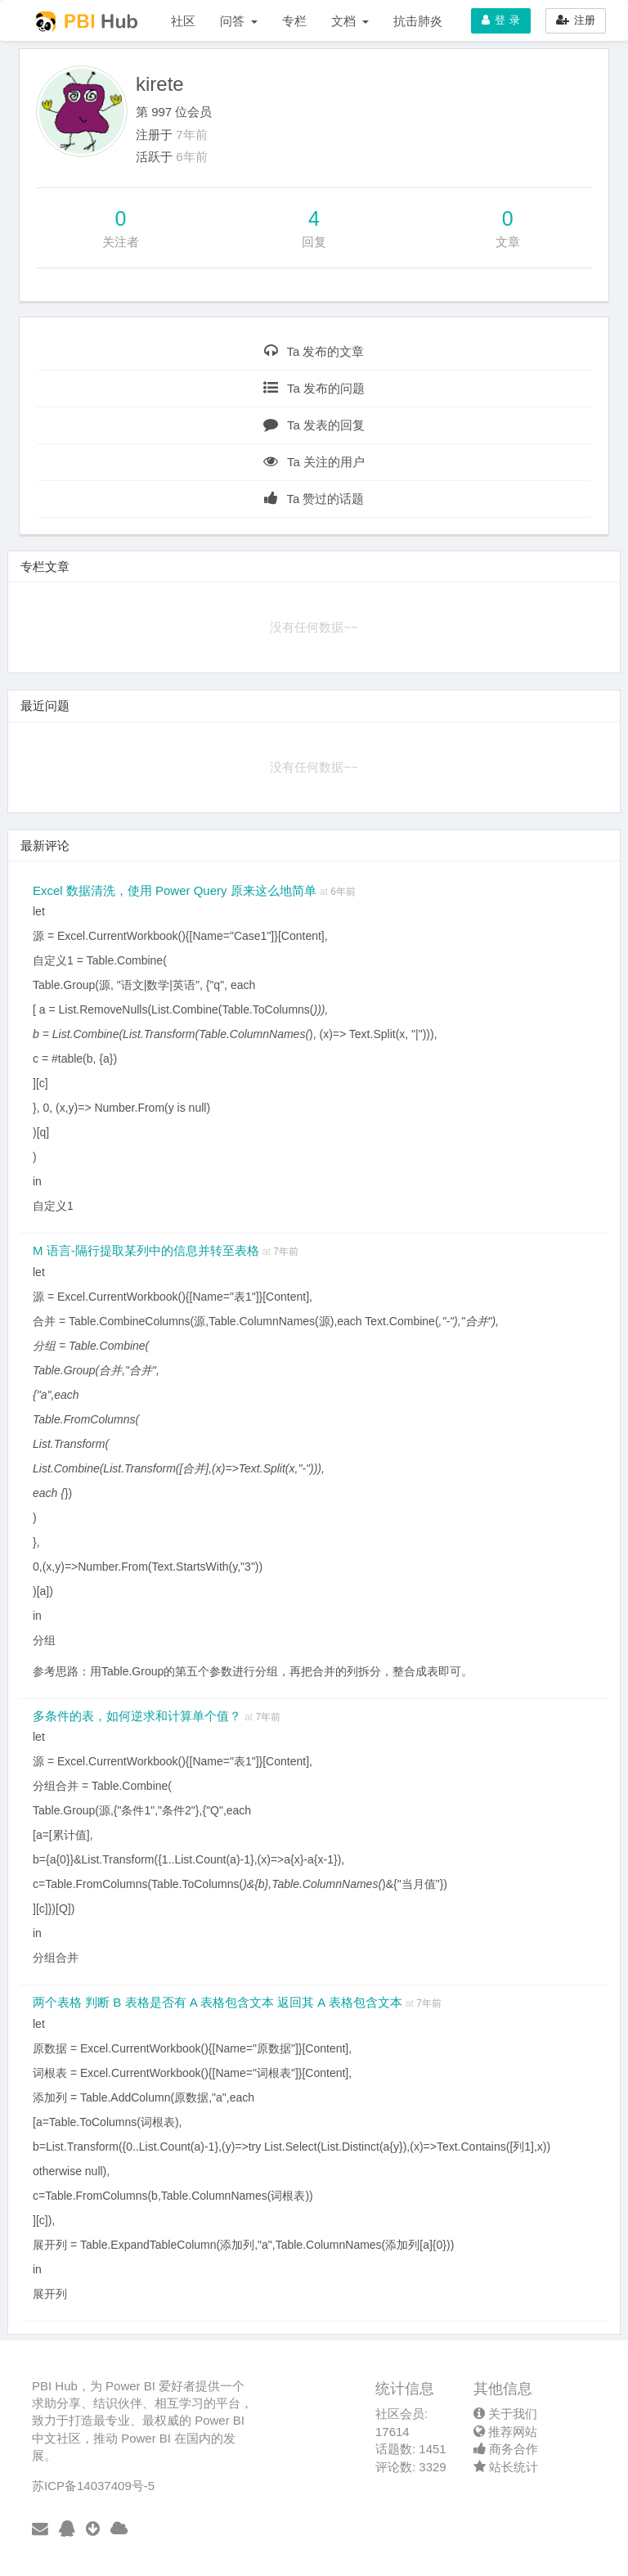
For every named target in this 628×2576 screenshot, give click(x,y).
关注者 (120, 242)
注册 (575, 20)
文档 (350, 21)
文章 (508, 242)
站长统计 (505, 2467)
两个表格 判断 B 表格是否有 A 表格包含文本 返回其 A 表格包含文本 (219, 2002)
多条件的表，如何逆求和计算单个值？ (138, 1716)
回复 (314, 242)
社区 (183, 21)
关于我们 (505, 2414)
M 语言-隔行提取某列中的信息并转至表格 (147, 1250)
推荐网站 (505, 2432)
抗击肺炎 (417, 21)
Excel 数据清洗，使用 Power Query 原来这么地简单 (176, 890)
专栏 (294, 21)
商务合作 (505, 2449)
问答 (239, 21)
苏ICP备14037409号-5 (93, 2486)
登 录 (501, 20)
